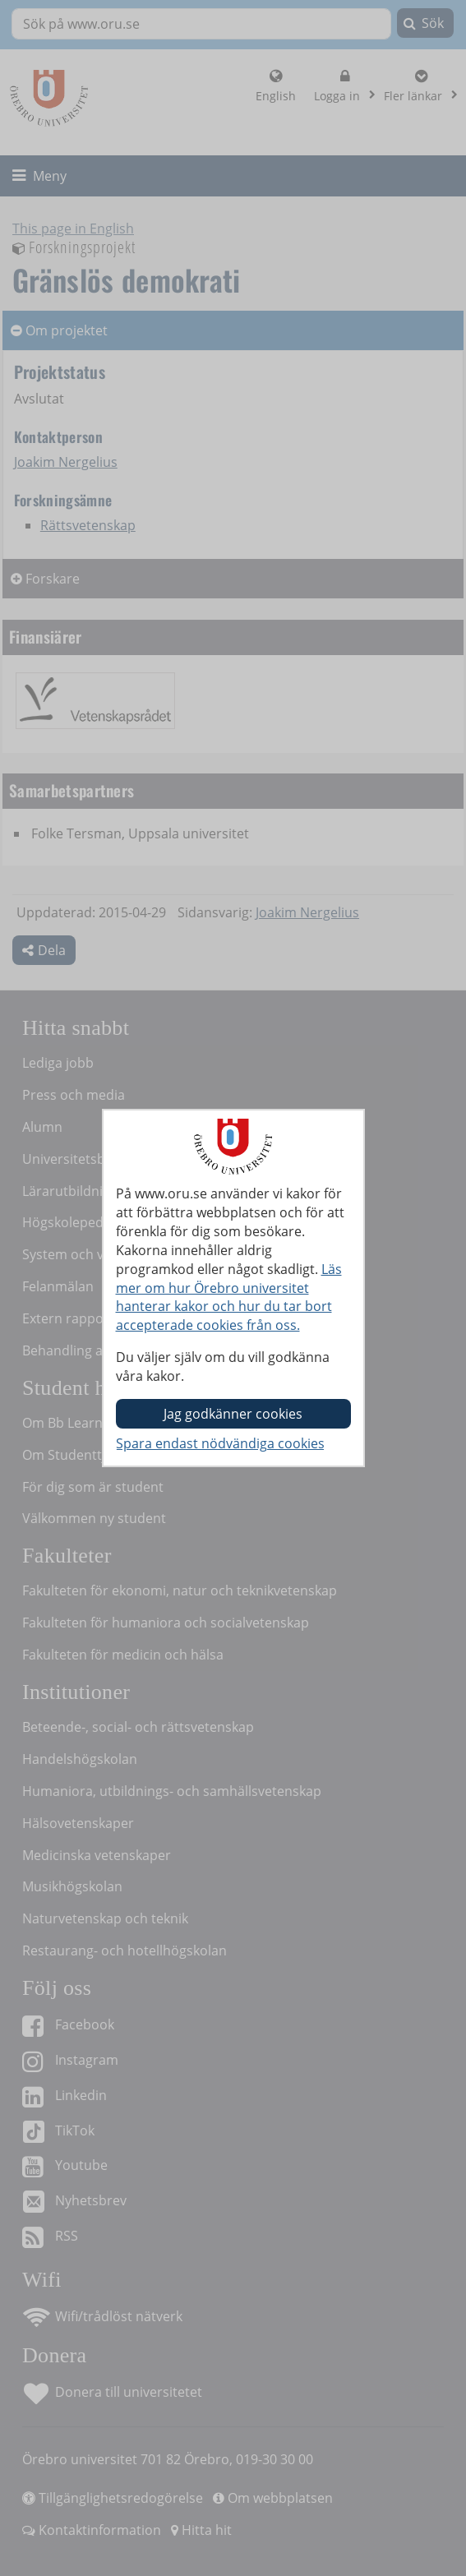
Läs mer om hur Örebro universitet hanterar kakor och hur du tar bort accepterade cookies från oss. (229, 1297)
